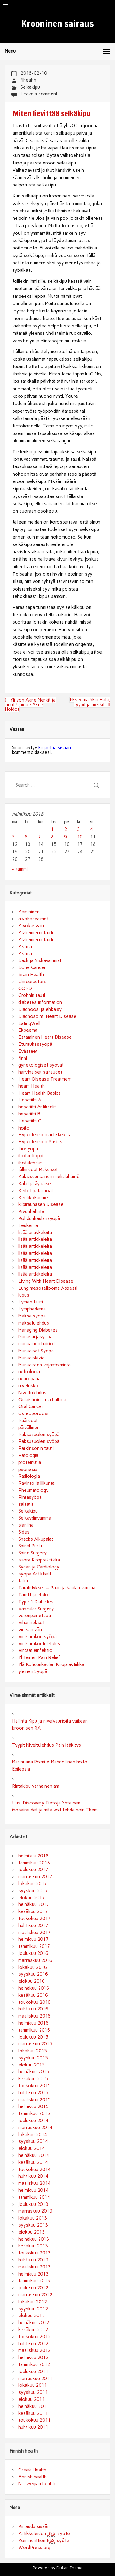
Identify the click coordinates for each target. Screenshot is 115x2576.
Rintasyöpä (30, 1497)
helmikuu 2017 (33, 1939)
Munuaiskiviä (31, 1358)
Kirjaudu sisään (34, 2526)
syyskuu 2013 (33, 2225)
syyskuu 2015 (33, 2058)
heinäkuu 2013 (33, 2239)
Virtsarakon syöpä (37, 1636)
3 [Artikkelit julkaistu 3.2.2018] (78, 829)
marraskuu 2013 (35, 2211)
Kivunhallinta (31, 1211)
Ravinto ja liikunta (36, 1483)
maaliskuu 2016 (34, 2016)
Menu (10, 51)
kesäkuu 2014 (33, 2162)
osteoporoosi (33, 1413)
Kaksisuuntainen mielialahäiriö (49, 1176)
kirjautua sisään (54, 747)
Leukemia (28, 1225)
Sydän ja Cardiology (38, 1567)
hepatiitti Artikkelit (37, 1107)
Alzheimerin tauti (35, 932)
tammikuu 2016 (34, 2030)
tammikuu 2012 (34, 2364)
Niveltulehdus (32, 1392)
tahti (23, 1580)
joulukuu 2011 (33, 2371)
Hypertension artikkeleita (44, 1134)
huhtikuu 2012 (33, 2343)
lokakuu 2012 (32, 2302)
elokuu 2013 (31, 2232)
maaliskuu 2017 (34, 1932)
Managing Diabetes (38, 1330)
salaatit (25, 1504)
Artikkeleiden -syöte (44, 2534)
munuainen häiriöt (36, 1344)
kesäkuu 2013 (33, 2246)
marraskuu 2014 (35, 2127)
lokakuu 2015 (32, 2051)
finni (22, 1058)
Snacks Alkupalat (35, 1539)
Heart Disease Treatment (45, 1079)
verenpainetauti (34, 1615)
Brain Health (31, 974)
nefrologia (29, 1371)
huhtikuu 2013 (33, 2260)
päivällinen (29, 1427)
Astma (25, 946)
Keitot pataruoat (35, 1190)
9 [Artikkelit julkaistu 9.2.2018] (65, 837)
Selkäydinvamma (34, 1518)
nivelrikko (28, 1385)
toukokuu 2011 (34, 2420)
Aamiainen (29, 912)
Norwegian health (36, 2483)
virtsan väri (30, 1629)
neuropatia (29, 1378)
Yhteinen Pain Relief (39, 1657)
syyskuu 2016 (33, 1974)
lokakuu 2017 (32, 1883)
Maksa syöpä (32, 1316)
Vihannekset (31, 1622)
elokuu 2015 (31, 2065)
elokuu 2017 (31, 1897)
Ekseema (27, 1030)
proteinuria (29, 1462)
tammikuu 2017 (34, 1946)
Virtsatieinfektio (35, 1650)
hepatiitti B (29, 1114)
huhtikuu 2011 (33, 2427)
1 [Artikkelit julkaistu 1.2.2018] (52, 829)
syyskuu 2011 (33, 2392)
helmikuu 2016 (33, 2023)
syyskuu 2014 (33, 2141)
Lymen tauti (30, 1302)
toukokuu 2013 (34, 2253)
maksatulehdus (33, 1323)
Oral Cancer (31, 1406)
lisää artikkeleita (35, 1232)
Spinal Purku (31, 1546)
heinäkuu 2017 (33, 1904)
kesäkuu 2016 (33, 1995)
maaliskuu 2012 (34, 2350)
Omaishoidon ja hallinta (42, 1399)
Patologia (28, 1455)
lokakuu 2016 (32, 1967)
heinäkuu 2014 (33, 2155)
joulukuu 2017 (33, 1869)
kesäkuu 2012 (33, 2329)
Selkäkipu (30, 87)
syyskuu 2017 (33, 1890)
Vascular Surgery (36, 1609)
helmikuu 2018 (33, 1856)
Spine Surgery (32, 1553)
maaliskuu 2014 (34, 2183)
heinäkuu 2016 (33, 1988)
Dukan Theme (69, 2567)
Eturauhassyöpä (35, 1044)
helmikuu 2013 (33, 2274)
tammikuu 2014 (34, 2197)
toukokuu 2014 (34, 2169)
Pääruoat (28, 1420)
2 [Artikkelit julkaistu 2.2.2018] (65, 829)
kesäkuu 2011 (33, 2413)
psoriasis (27, 1469)
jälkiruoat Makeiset (38, 1169)
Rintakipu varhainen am (35, 1786)
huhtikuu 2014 (33, 2176)
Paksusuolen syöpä (38, 1434)
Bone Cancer (32, 967)
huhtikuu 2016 (33, 2009)
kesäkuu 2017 (33, 1911)
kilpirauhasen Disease (40, 1204)
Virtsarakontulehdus (39, 1643)
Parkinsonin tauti (36, 1448)
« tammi (20, 869)
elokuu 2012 (31, 2315)
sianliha (25, 1525)
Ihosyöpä (28, 1149)
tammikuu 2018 (34, 1863)
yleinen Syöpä (32, 1671)
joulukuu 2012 (33, 2287)
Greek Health (32, 2470)
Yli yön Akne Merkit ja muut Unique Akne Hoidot (30, 704)
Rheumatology (33, 1490)
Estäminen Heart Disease (45, 1037)
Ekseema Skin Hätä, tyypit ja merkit (90, 702)
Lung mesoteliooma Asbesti (47, 1288)
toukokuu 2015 (34, 2085)
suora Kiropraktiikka (39, 1560)
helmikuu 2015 (33, 2106)
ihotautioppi (30, 1156)
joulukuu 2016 (33, 1953)
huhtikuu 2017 (33, 1925)
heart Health (31, 1086)
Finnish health (32, 2477)
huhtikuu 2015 (33, 2092)
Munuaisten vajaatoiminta (44, 1365)
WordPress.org (34, 2547)
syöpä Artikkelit (34, 1574)
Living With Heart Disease (45, 1281)
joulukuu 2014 (33, 2120)
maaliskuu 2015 (34, 2099)
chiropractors (32, 981)
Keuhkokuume (33, 1197)
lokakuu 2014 (32, 2134)
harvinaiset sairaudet (40, 1072)
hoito (23, 1128)
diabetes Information (40, 1002)
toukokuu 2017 (34, 1918)
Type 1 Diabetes (35, 1602)
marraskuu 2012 (35, 2295)
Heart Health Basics (39, 1093)
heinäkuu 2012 (33, 2322)
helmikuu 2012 (33, 2357)
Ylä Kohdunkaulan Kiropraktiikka (51, 1664)
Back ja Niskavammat (39, 960)
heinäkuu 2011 (33, 2406)
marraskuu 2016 (35, 1960)
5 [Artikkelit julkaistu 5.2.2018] (13, 837)
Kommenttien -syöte (43, 2541)
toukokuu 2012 (34, 2336)
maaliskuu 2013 (34, 2267)
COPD (25, 988)
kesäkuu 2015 (33, 2078)
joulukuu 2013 (33, 2204)
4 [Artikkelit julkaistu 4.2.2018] (91, 829)
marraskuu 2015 (35, 2044)
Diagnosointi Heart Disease (47, 1016)
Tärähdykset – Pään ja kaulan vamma (56, 1587)
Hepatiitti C (29, 1121)
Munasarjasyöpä (35, 1337)
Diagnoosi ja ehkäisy (40, 1009)
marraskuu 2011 (35, 2378)
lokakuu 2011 (32, 2385)
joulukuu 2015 (33, 2037)
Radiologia (29, 1476)
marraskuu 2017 (35, 1876)
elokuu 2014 (31, 2148)
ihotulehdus (30, 1163)
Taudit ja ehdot (34, 1595)
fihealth (28, 80)
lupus (23, 1295)
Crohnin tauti (31, 995)
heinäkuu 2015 (33, 2071)
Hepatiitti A (29, 1100)
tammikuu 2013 (34, 2280)
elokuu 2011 (31, 2399)
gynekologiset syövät (40, 1065)
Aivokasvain (31, 925)
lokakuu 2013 (32, 2218)
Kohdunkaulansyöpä (39, 1218)
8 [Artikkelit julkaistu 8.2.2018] (52, 837)
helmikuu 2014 (33, 2190)
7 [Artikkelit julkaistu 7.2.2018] (39, 837)
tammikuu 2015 (34, 2113)
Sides (23, 1532)
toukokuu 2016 (34, 2002)
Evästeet (28, 1051)
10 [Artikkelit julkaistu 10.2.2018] (79, 837)
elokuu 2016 (31, 1981)
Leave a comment (39, 94)
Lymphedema (32, 1309)
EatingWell (29, 1023)
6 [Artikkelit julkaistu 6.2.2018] (26, 837)
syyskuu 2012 (33, 2309)
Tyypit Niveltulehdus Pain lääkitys (46, 1745)
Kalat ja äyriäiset (35, 1183)
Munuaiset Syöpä (36, 1351)
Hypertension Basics (40, 1141)
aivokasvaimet (33, 919)
